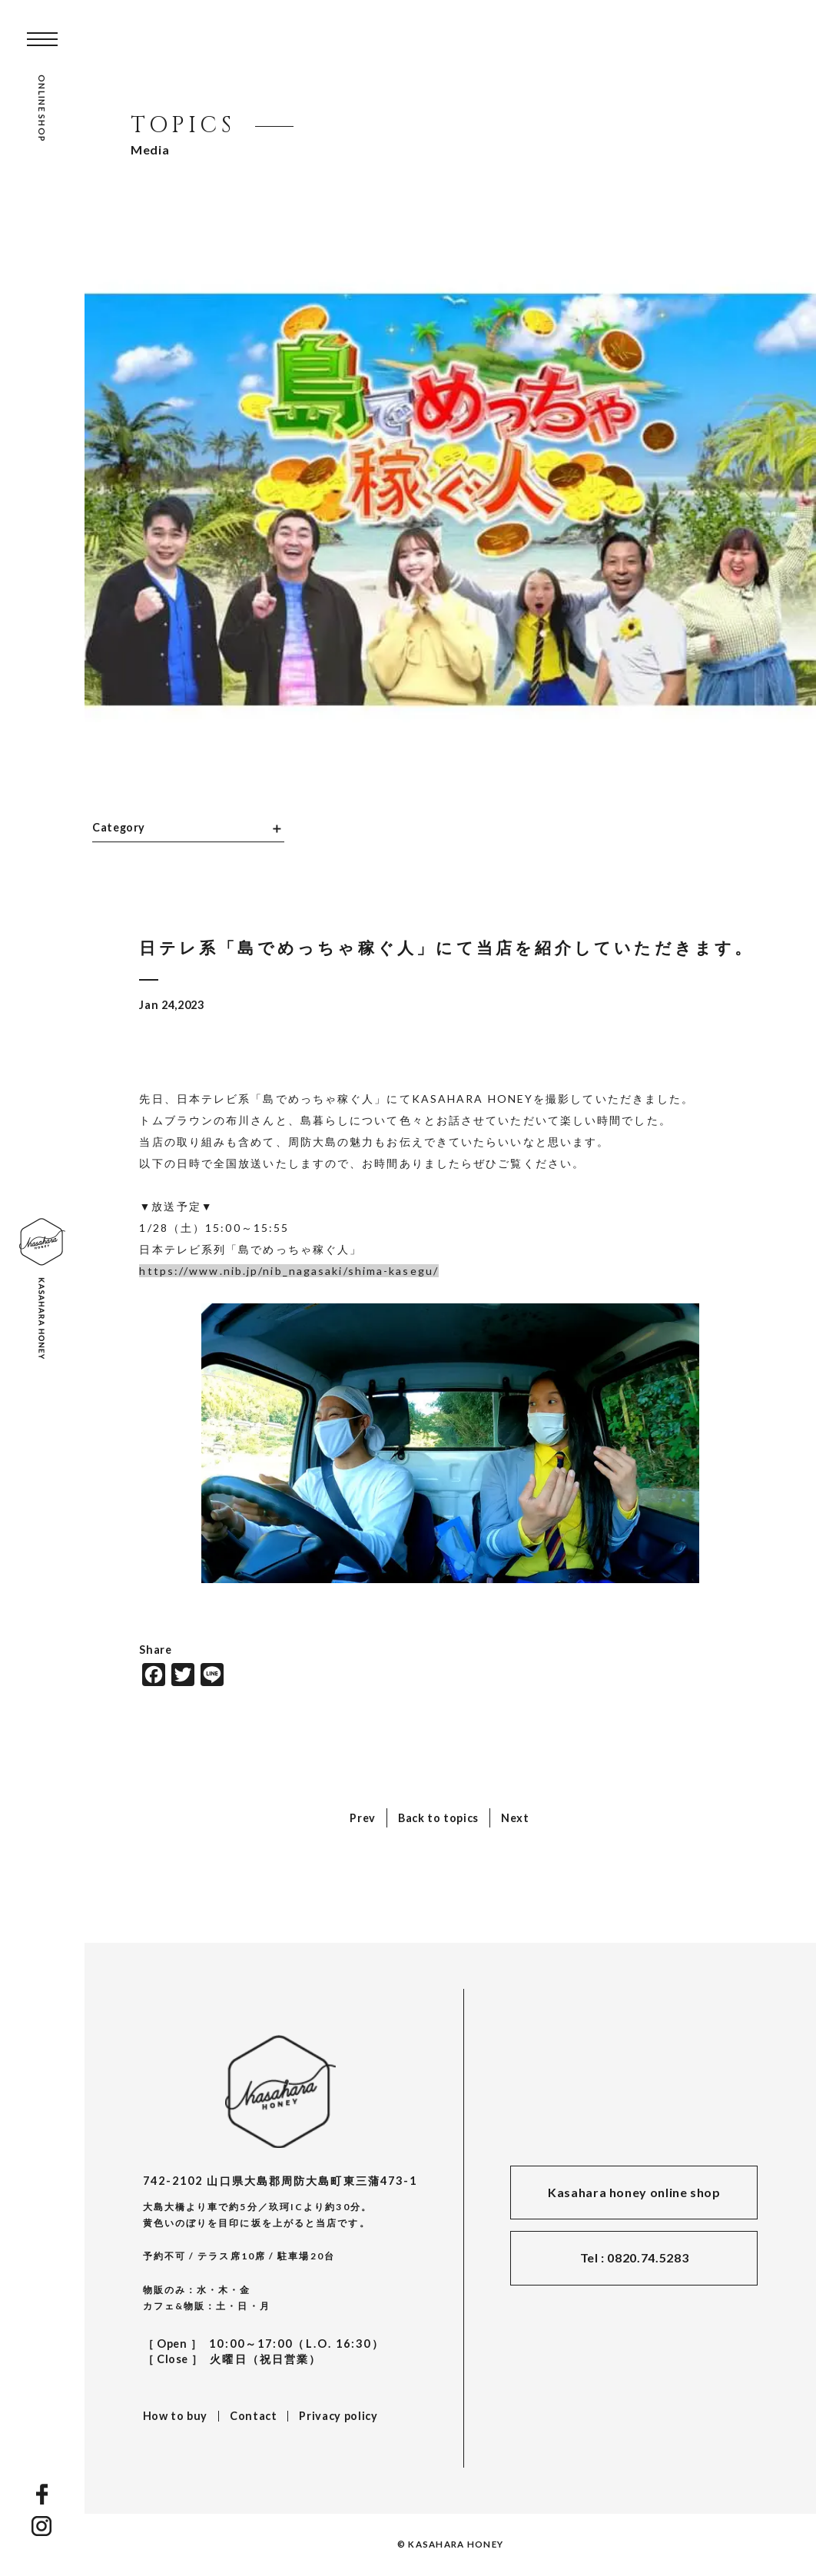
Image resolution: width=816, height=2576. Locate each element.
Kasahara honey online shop (634, 2192)
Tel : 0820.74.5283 (634, 2257)
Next (515, 1817)
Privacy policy (338, 2415)
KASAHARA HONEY (280, 2091)
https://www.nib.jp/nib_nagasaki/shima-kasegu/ (289, 1270)
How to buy (175, 2415)
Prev (363, 1817)
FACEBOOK (42, 2494)
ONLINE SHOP (42, 108)
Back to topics (438, 1817)
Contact (253, 2415)
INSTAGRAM (42, 2526)
